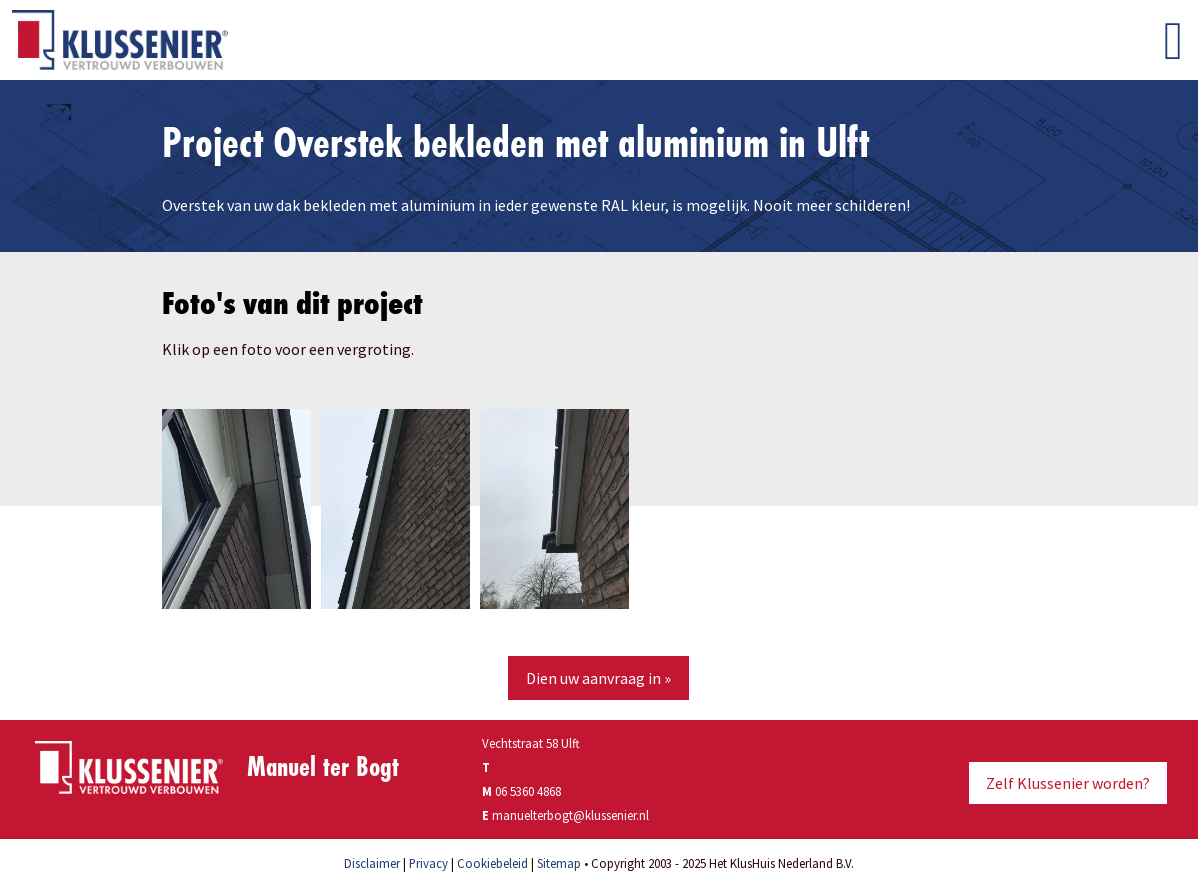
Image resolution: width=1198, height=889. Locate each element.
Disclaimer (372, 863)
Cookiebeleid (492, 863)
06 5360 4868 (528, 791)
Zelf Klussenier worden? (1068, 783)
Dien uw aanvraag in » (598, 678)
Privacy (428, 863)
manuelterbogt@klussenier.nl (570, 815)
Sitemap (559, 863)
